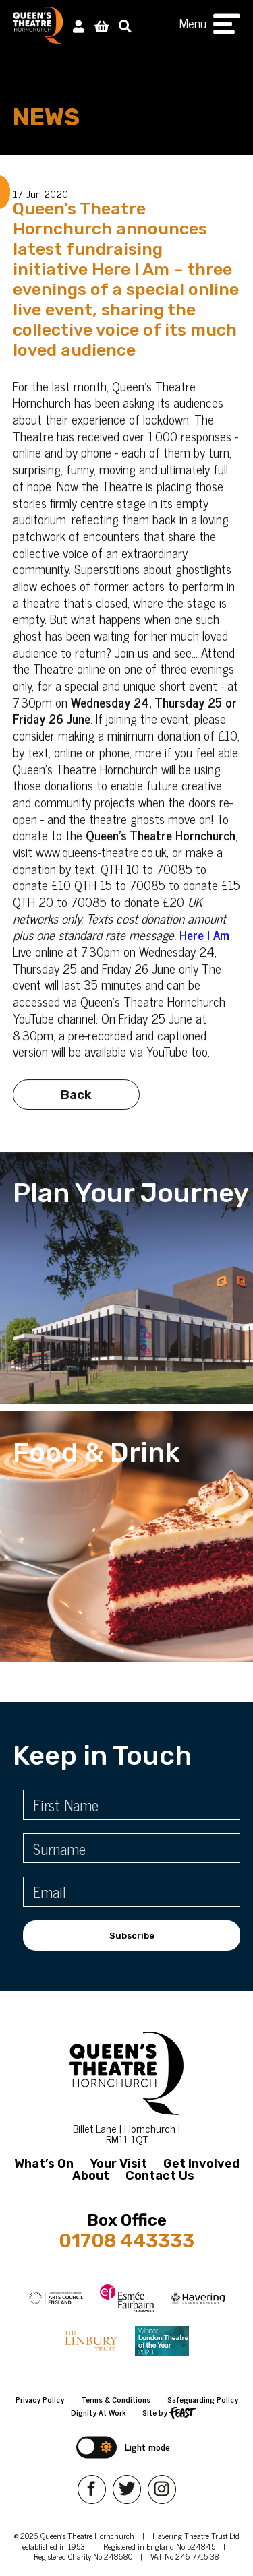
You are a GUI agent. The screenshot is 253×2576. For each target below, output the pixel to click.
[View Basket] (101, 25)
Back (76, 1100)
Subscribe (131, 1935)
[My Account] (78, 25)
